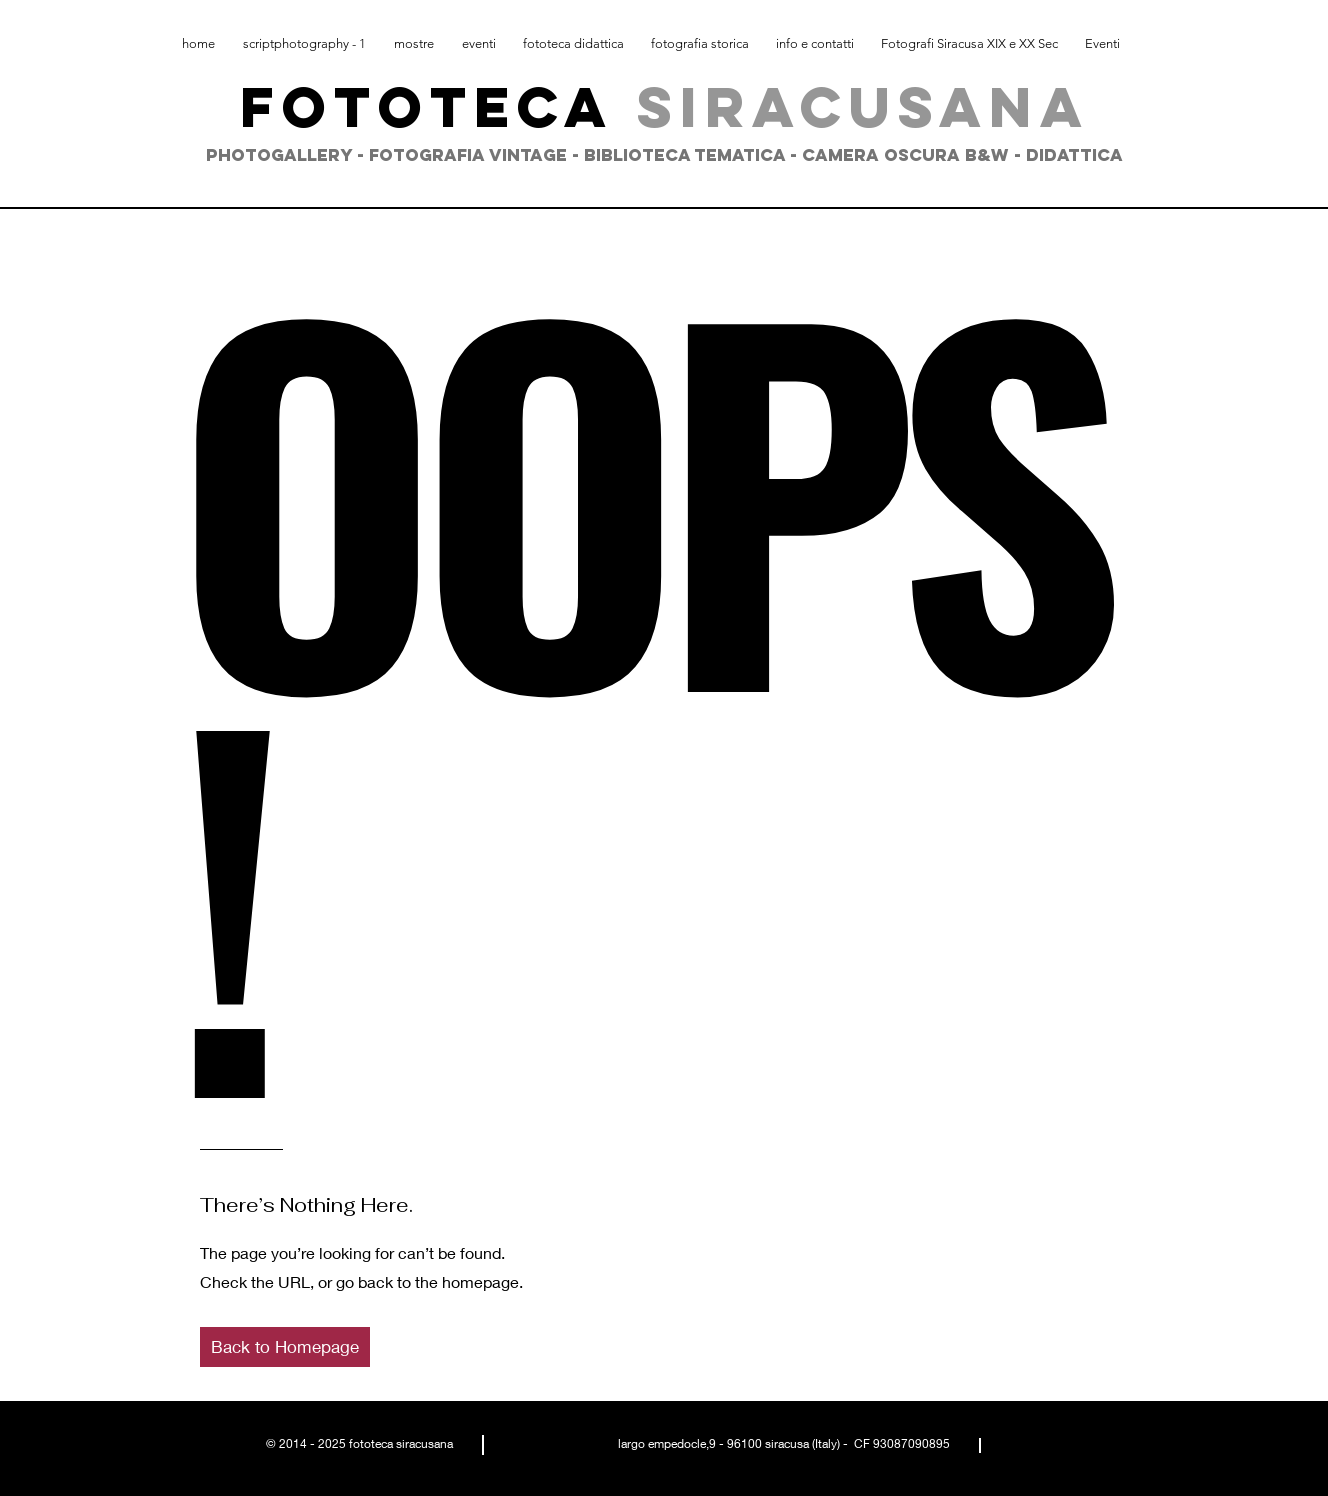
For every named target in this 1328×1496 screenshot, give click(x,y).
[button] (285, 1347)
